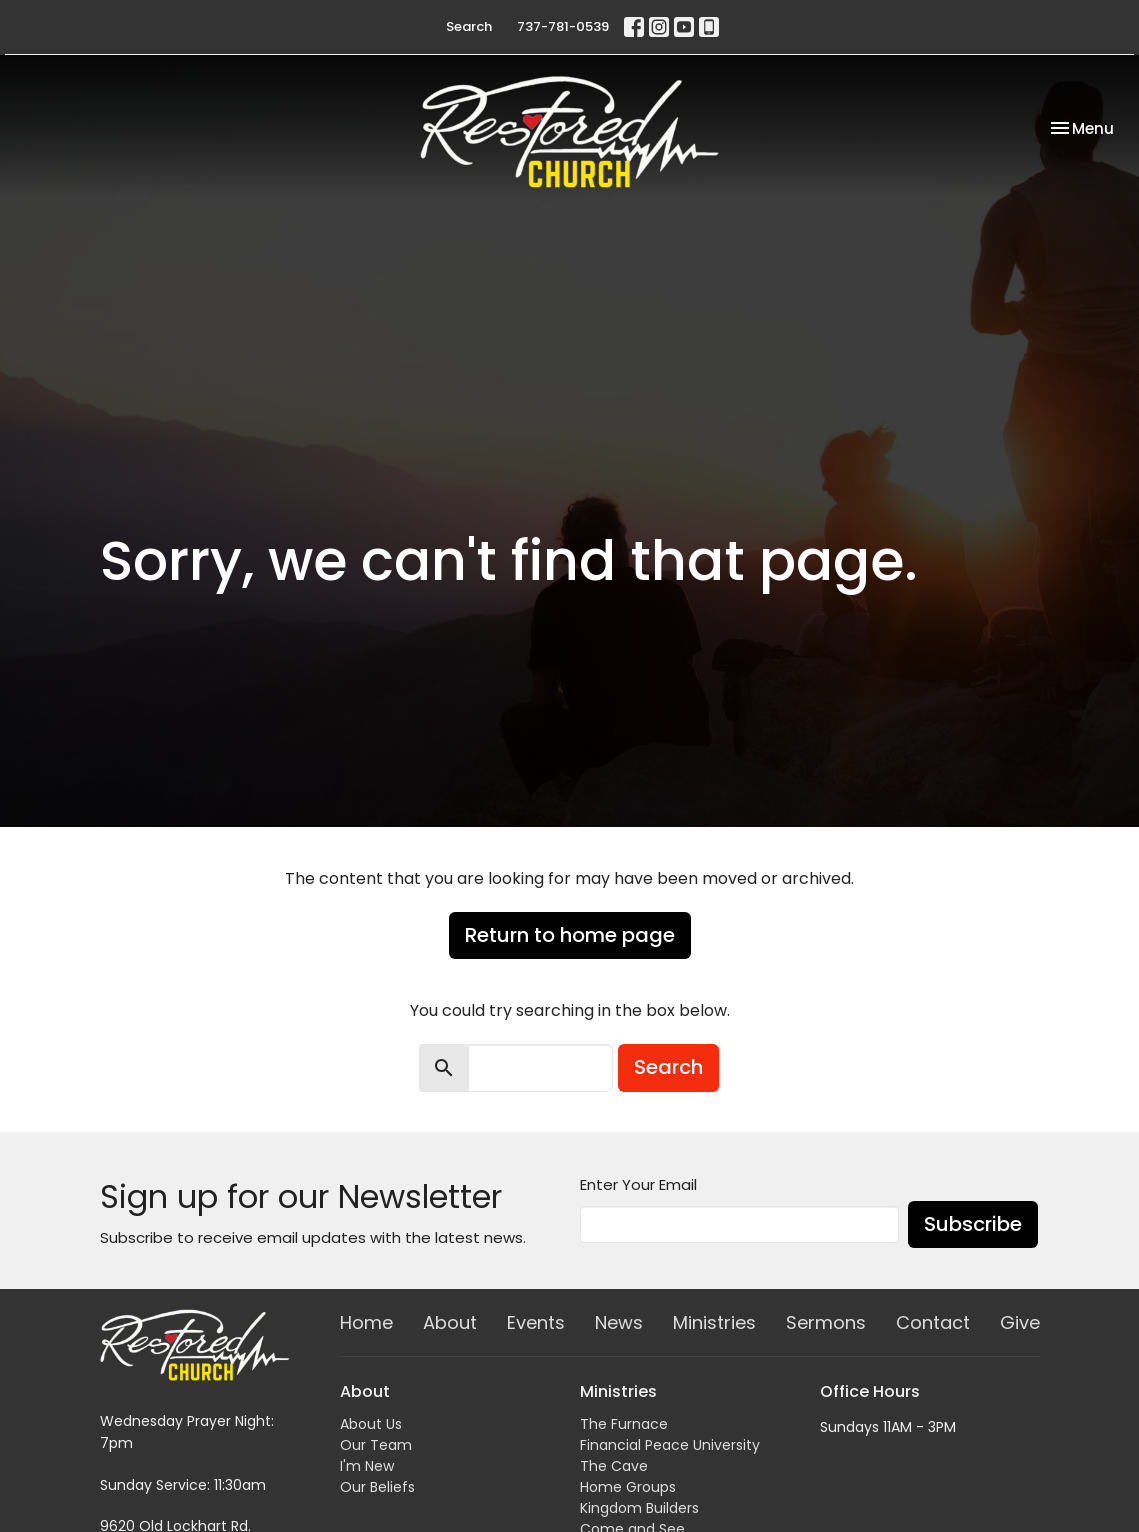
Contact (933, 1322)
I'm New (367, 1466)
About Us (371, 1424)
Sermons (826, 1322)
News (619, 1322)
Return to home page (570, 935)
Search (469, 26)
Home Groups (628, 1487)
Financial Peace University (670, 1445)
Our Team (376, 1445)
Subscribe (973, 1224)
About (450, 1322)
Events (536, 1322)
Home (366, 1322)
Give (1020, 1322)
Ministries (714, 1322)
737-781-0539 (563, 26)
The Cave (614, 1466)
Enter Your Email (638, 1184)
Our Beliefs (377, 1487)
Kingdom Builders (639, 1508)
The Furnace (624, 1424)
